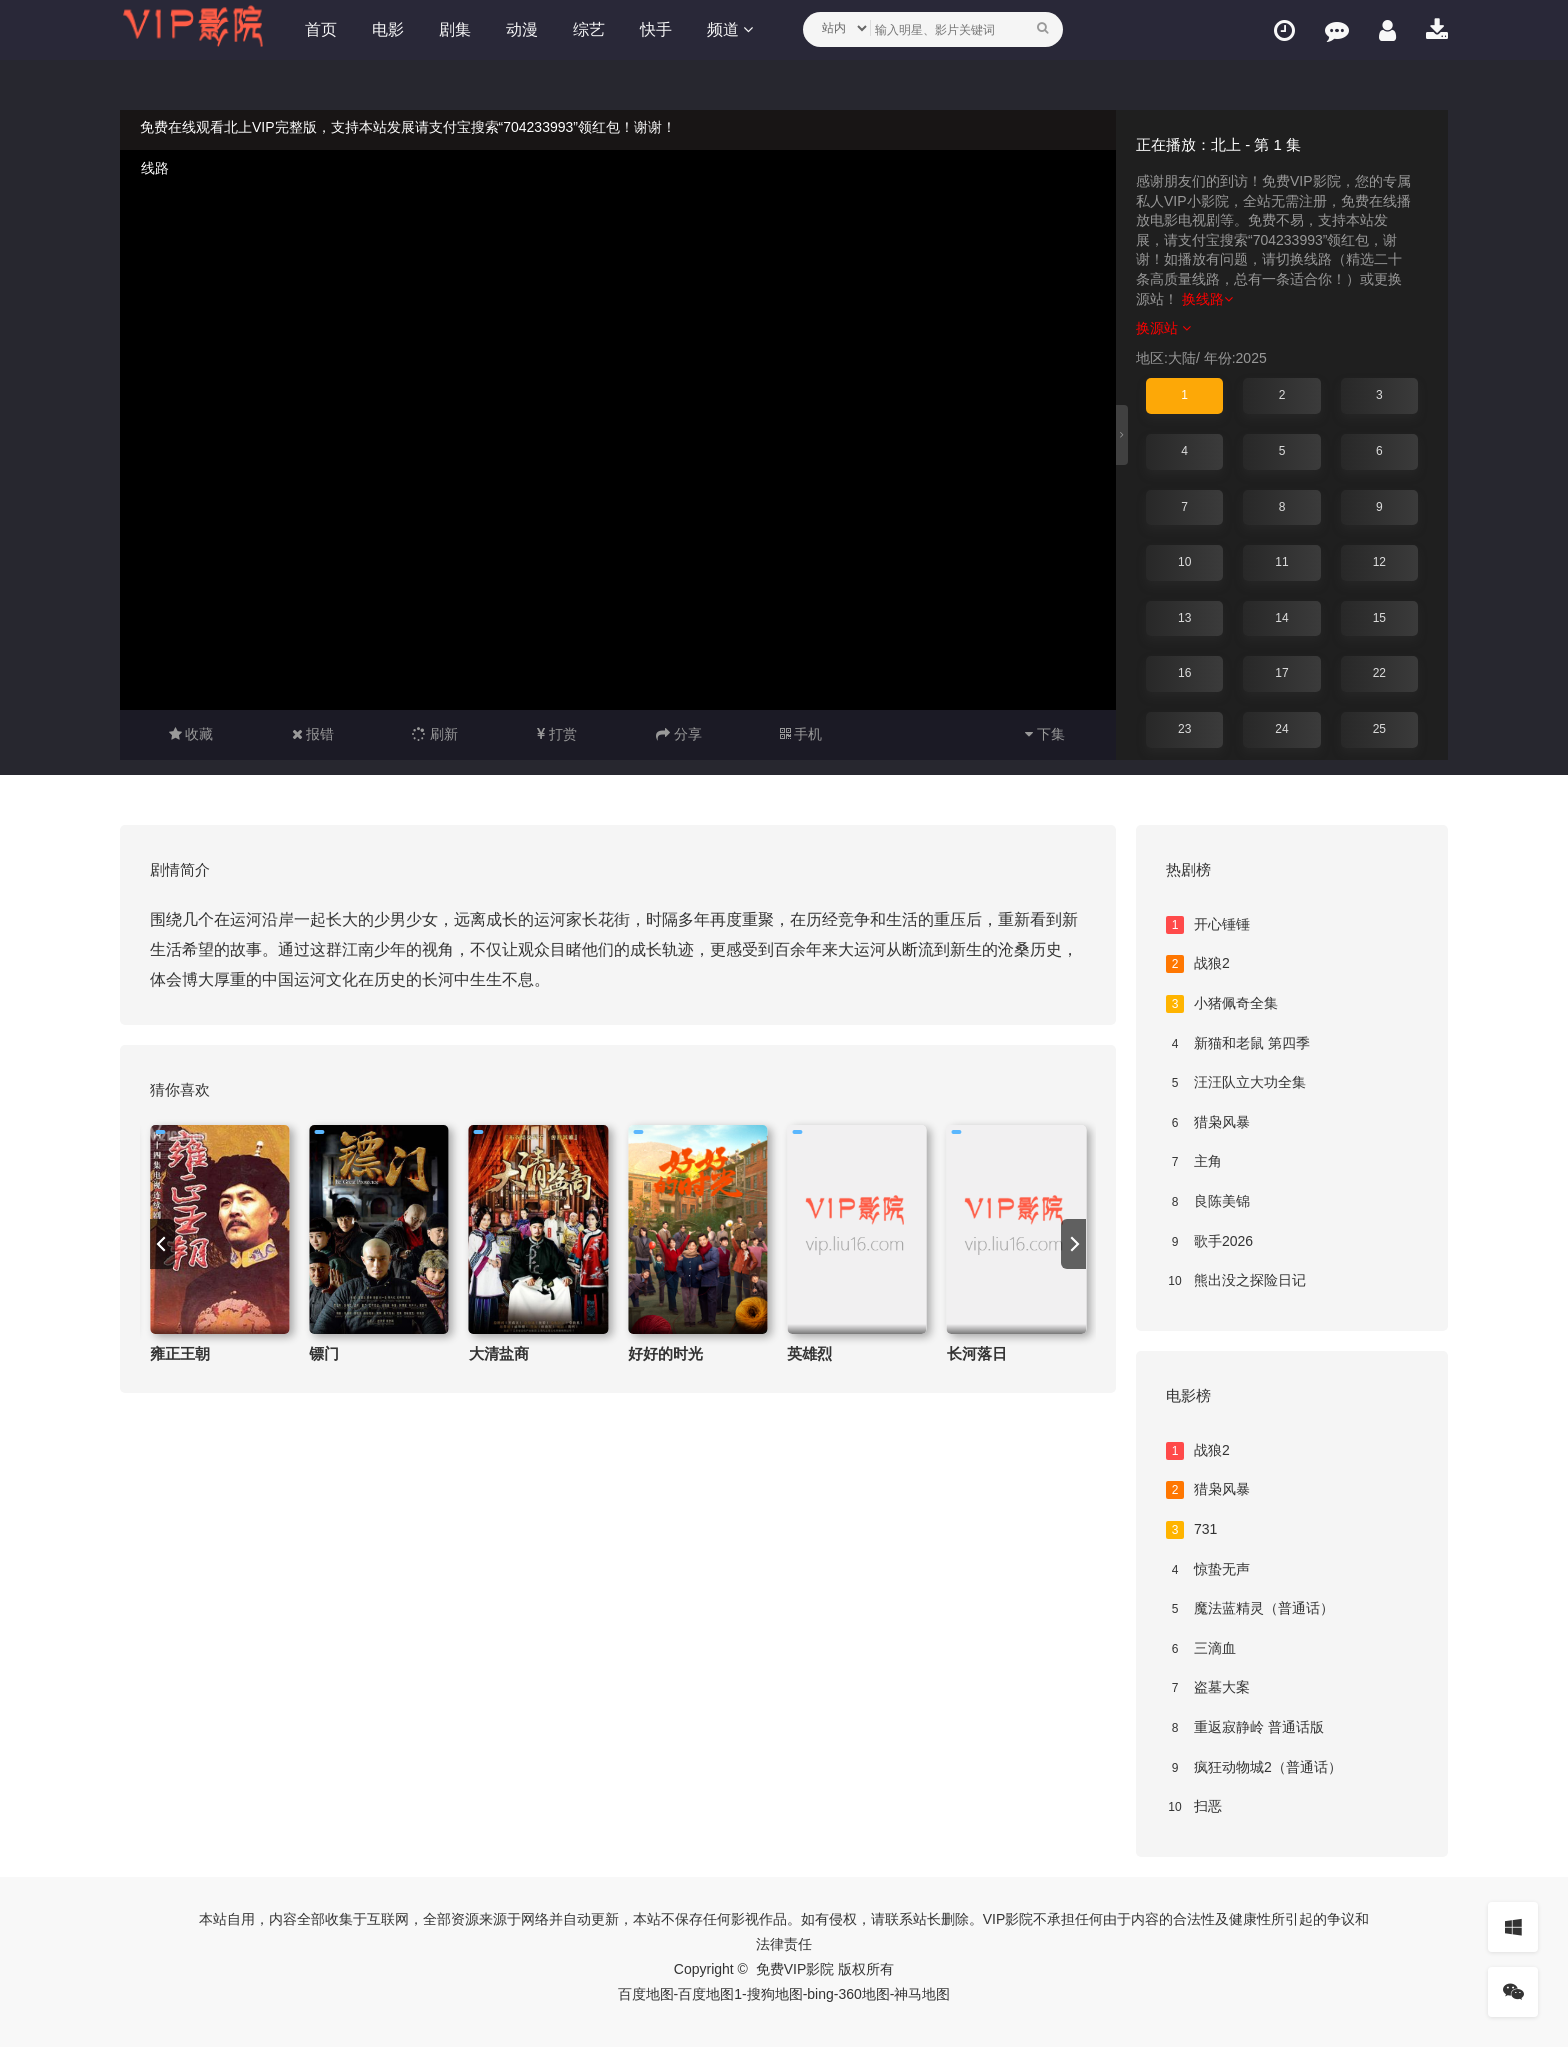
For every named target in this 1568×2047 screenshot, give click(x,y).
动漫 (522, 29)
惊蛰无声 (1208, 1570)
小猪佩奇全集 (1222, 1004)
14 (1281, 618)
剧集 (455, 29)
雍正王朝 (180, 1353)
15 (1379, 618)
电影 (388, 29)
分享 (679, 734)
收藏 (191, 734)
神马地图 (922, 1994)
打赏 (557, 734)
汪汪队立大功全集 (1236, 1083)
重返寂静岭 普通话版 (1245, 1728)
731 (1191, 1530)
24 (1281, 729)
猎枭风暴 (1208, 1123)
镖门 (324, 1353)
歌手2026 (1209, 1242)
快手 (656, 29)
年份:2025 (1235, 358)
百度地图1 (710, 1994)
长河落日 (977, 1353)
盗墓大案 (1208, 1688)
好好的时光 (665, 1353)
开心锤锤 (1208, 925)
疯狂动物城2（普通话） (1254, 1768)
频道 (730, 29)
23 (1184, 729)
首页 (321, 29)
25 (1379, 729)
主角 (1194, 1162)
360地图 (863, 1994)
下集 (1045, 734)
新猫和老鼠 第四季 (1238, 1044)
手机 (801, 734)
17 (1281, 673)
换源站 (1163, 328)
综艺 (589, 29)
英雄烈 (809, 1353)
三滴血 (1201, 1649)
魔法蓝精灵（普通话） (1250, 1609)
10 (1184, 562)
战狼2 (1198, 964)
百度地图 (646, 1994)
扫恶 (1194, 1807)
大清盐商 (499, 1353)
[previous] (162, 1244)
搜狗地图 (775, 1994)
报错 (313, 734)
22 (1379, 673)
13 (1184, 618)
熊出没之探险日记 (1236, 1281)
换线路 (1207, 299)
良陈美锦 (1208, 1202)
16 (1184, 673)
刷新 (435, 734)
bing (820, 1994)
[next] (1073, 1244)
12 (1379, 562)
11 (1281, 562)
